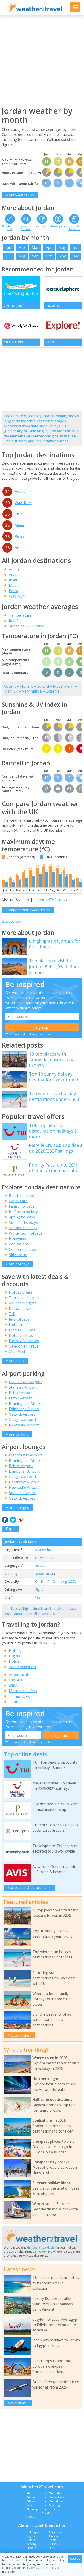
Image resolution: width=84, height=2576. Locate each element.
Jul (8, 256)
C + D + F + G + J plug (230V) (56, 1581)
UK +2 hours (44, 1557)
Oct (49, 256)
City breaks (18, 1200)
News (30, 2516)
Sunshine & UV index (26, 626)
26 (30, 867)
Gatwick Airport (22, 1414)
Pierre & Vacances (24, 1340)
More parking (17, 1434)
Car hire (15, 1680)
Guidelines (56, 2501)
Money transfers (23, 1690)
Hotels (14, 1661)
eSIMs (14, 1685)
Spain (53, 2540)
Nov (62, 256)
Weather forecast (26, 227)
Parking (31, 2544)
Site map (32, 2509)
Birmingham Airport (26, 1403)
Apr (49, 247)
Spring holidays (22, 1217)
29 (37, 865)
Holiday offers (20, 1292)
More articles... (20, 2035)
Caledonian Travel (24, 1346)
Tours (14, 1701)
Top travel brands (24, 1297)
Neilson (15, 1324)
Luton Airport (20, 1398)
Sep (35, 256)
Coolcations (19, 1244)
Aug (22, 256)
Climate (31, 2548)
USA (52, 2548)
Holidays (16, 1650)
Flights (14, 1656)
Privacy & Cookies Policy (41, 2568)
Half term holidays (24, 1211)
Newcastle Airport (24, 1425)
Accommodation (22, 1666)
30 (44, 865)
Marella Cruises (22, 1330)
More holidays (17, 1264)
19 (60, 872)
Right (39, 1589)
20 (40, 871)
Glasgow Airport (22, 1419)
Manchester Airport (25, 1381)
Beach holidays (21, 1195)
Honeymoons (20, 1238)
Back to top (11, 921)
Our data (55, 2493)
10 (20, 878)
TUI (12, 1313)
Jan (8, 247)
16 (17, 874)
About (30, 2493)
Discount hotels (22, 1308)
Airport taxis (19, 1674)
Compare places (22, 1249)
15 (67, 875)
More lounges (17, 1507)
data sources (57, 441)
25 (64, 868)
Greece (54, 2536)
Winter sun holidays (25, 1233)
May (62, 247)
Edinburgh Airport (24, 1408)
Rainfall (15, 620)
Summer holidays (23, 1222)
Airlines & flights (22, 1303)
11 (3, 878)
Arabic (39, 1565)
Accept (75, 2559)
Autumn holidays (23, 1227)
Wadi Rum (23, 502)
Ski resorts (18, 1254)
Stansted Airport (23, 1387)
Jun (75, 247)
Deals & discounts (74, 227)
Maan (19, 525)
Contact (31, 2497)
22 (46, 870)
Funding (54, 2505)
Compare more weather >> (27, 909)
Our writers (56, 2497)
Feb (22, 247)
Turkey (53, 2544)
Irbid (19, 514)
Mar (35, 247)
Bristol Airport (21, 1392)
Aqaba (20, 491)
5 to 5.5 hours (45, 1550)
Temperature (20, 615)
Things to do (19, 1696)
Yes (37, 1597)
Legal (29, 2505)
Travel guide (58, 226)
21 (23, 871)
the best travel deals (41, 2247)
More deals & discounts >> (30, 1887)
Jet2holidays (19, 1319)
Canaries (55, 2532)
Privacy (31, 2501)
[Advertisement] (42, 60)
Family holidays (21, 1206)
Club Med (17, 1351)
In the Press (49, 2510)
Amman (21, 547)
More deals (14, 1360)
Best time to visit (9, 227)
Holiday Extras (21, 1335)
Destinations (41, 226)
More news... (18, 2402)
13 (10, 876)
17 (33, 874)
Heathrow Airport (24, 1482)
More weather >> (19, 195)
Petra (20, 536)
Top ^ (10, 1528)
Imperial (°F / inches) (51, 899)
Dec (75, 256)
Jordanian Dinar (46, 1573)
